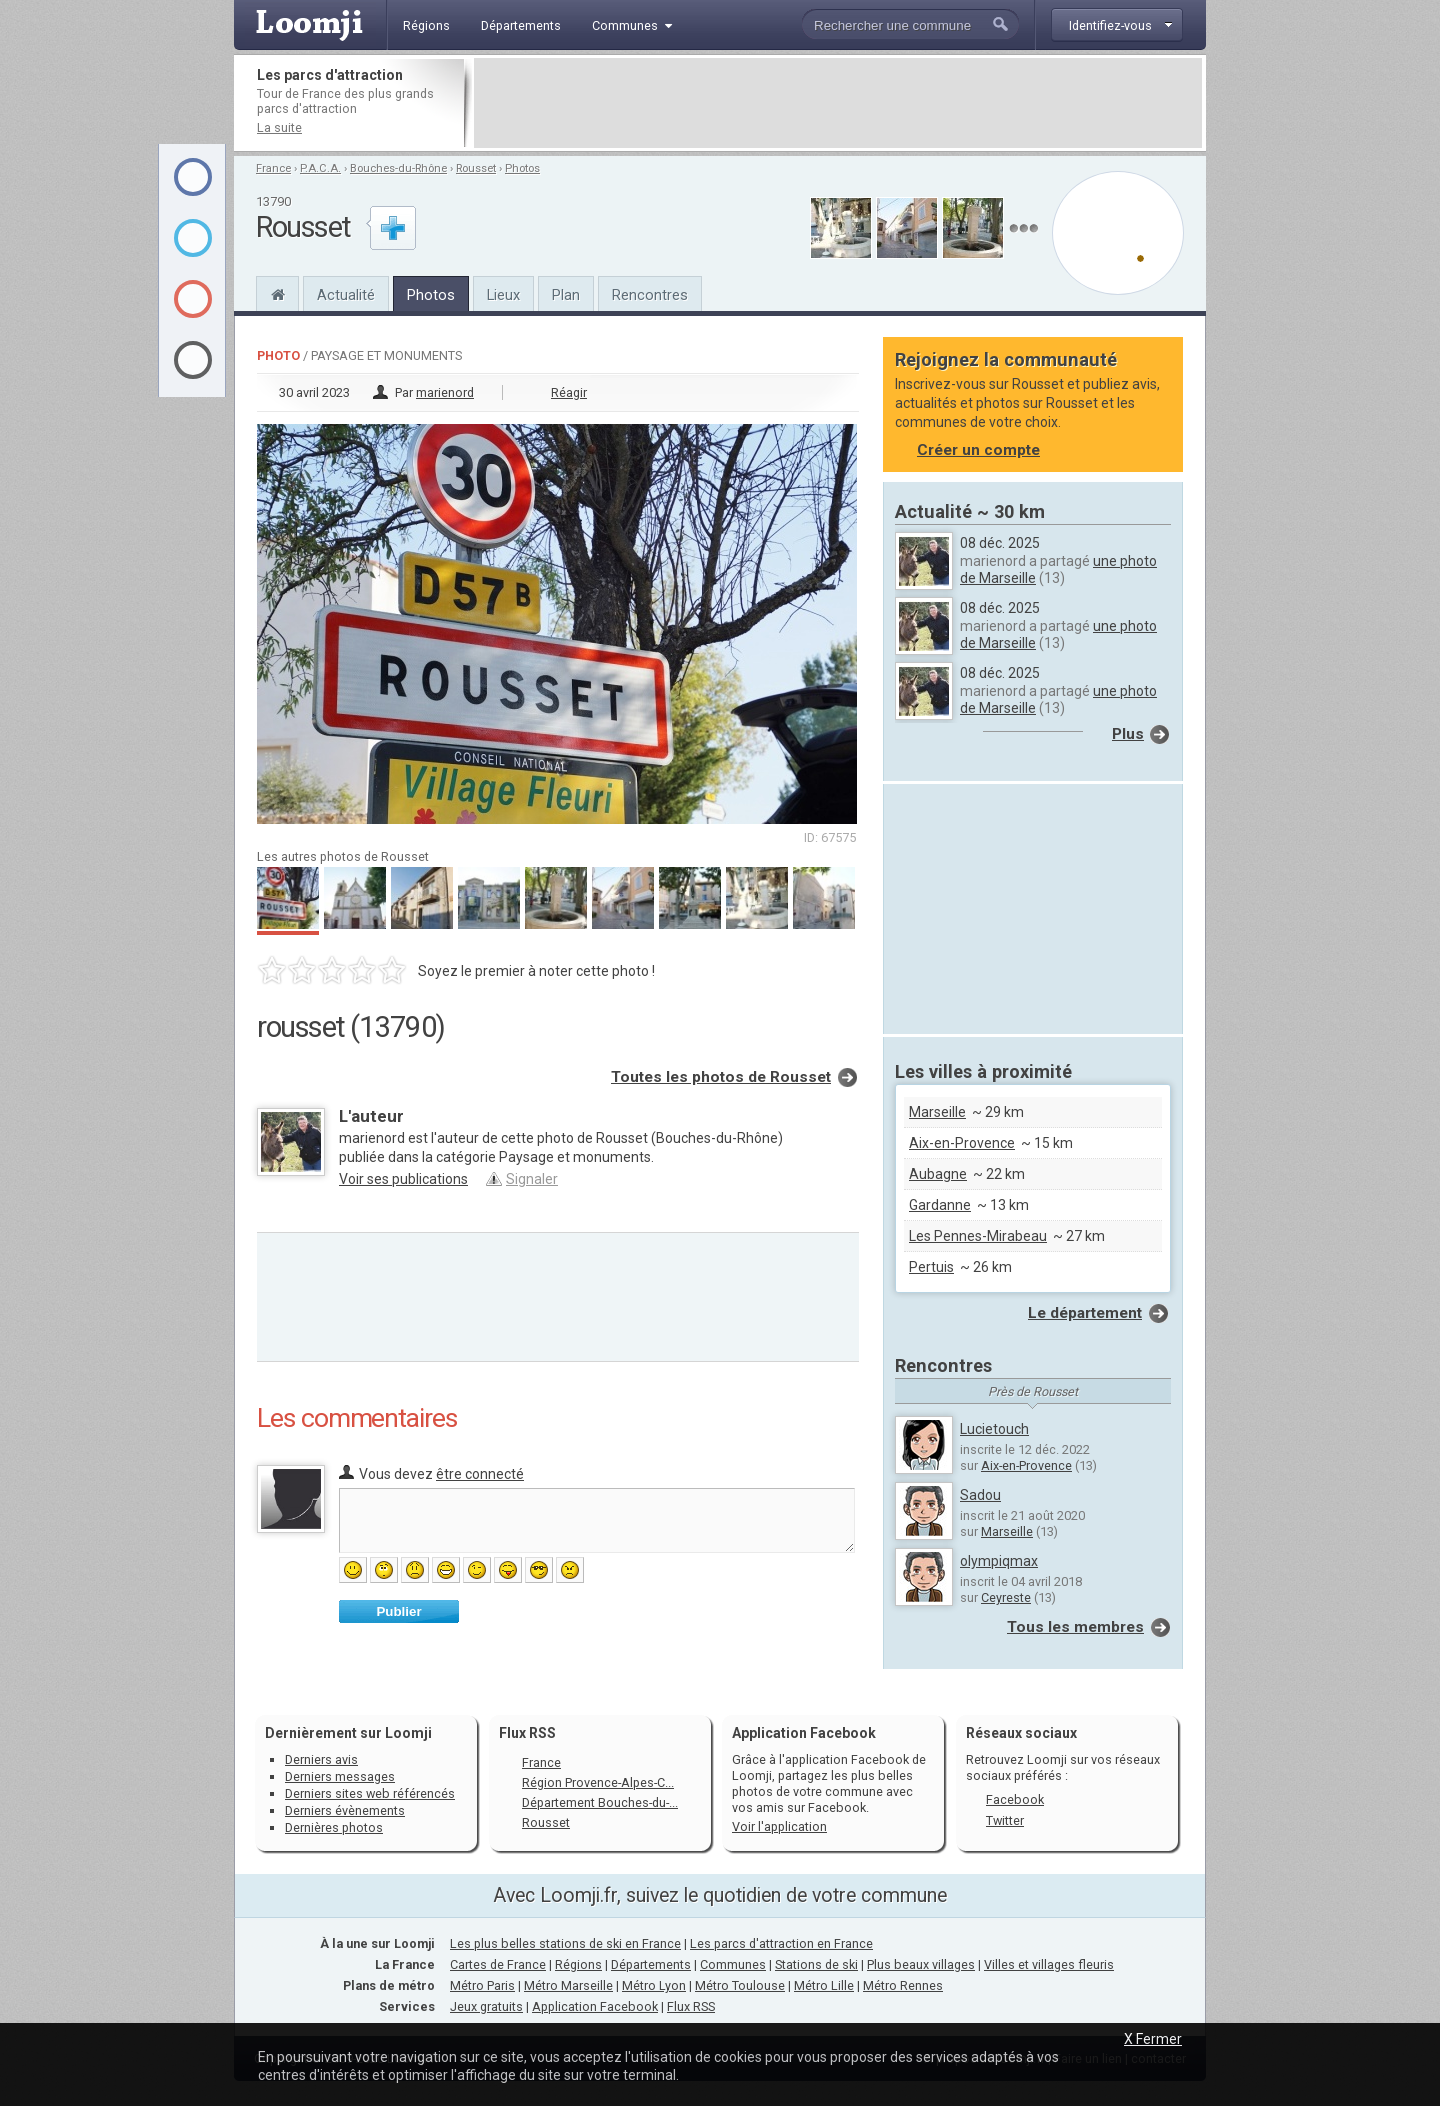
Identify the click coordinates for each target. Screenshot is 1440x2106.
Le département (1085, 1313)
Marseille (937, 1112)
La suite (279, 127)
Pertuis (931, 1267)
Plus (1128, 734)
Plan (566, 295)
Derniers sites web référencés (370, 1793)
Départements (651, 1964)
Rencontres (650, 295)
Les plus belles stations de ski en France (565, 1943)
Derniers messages (340, 1776)
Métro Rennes (903, 1985)
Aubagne (938, 1174)
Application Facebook (595, 2006)
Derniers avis (321, 1759)
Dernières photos (334, 1827)
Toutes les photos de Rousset (721, 1077)
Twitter (1005, 1820)
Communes (733, 1964)
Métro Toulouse (740, 1985)
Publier (398, 1611)
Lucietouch (994, 1429)
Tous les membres (1075, 1627)
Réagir (569, 392)
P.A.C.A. (320, 168)
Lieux (503, 295)
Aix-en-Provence (962, 1143)
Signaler (532, 1179)
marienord (445, 392)
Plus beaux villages (921, 1964)
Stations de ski (816, 1964)
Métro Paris (482, 1985)
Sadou (980, 1495)
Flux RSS (527, 1733)
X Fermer (1153, 2039)
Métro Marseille (568, 1985)
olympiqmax (999, 1561)
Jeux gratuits (486, 2006)
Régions (578, 1964)
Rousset (476, 168)
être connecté (480, 1474)
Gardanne (940, 1205)
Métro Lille (824, 1985)
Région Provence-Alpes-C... (598, 1782)
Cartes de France (498, 1964)
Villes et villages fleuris (1049, 1964)
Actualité (346, 295)
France (273, 168)
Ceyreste (1006, 1597)
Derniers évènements (345, 1810)
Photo (278, 355)
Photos (522, 168)
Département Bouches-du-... (600, 1802)
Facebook (1015, 1799)
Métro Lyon (654, 1985)
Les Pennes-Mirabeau (978, 1236)
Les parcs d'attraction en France (781, 1943)
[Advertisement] (838, 103)
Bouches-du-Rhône (398, 168)
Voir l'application (779, 1826)
